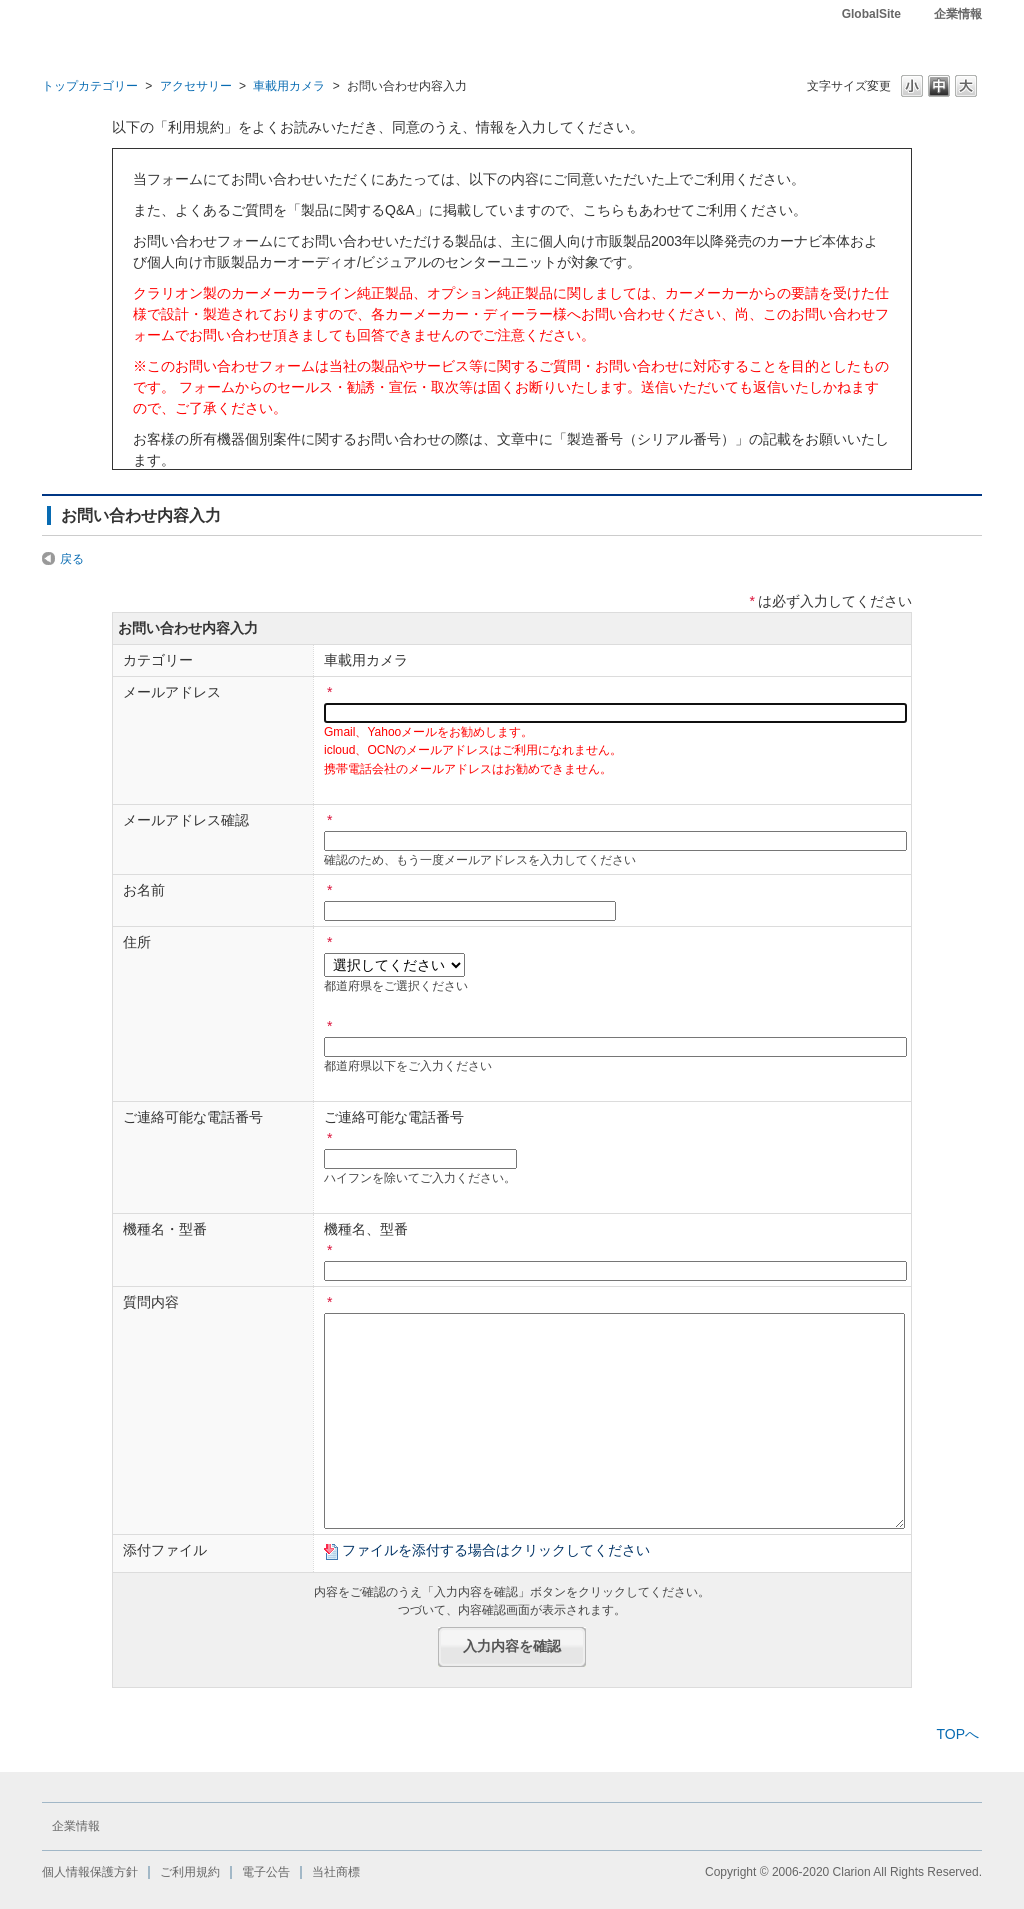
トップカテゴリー (90, 86)
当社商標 (336, 1872)
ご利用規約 (190, 1872)
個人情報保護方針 (90, 1872)
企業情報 (958, 14)
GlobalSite (871, 14)
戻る (72, 559)
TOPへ (957, 1734)
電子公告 (266, 1872)
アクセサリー (196, 86)
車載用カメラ (289, 86)
